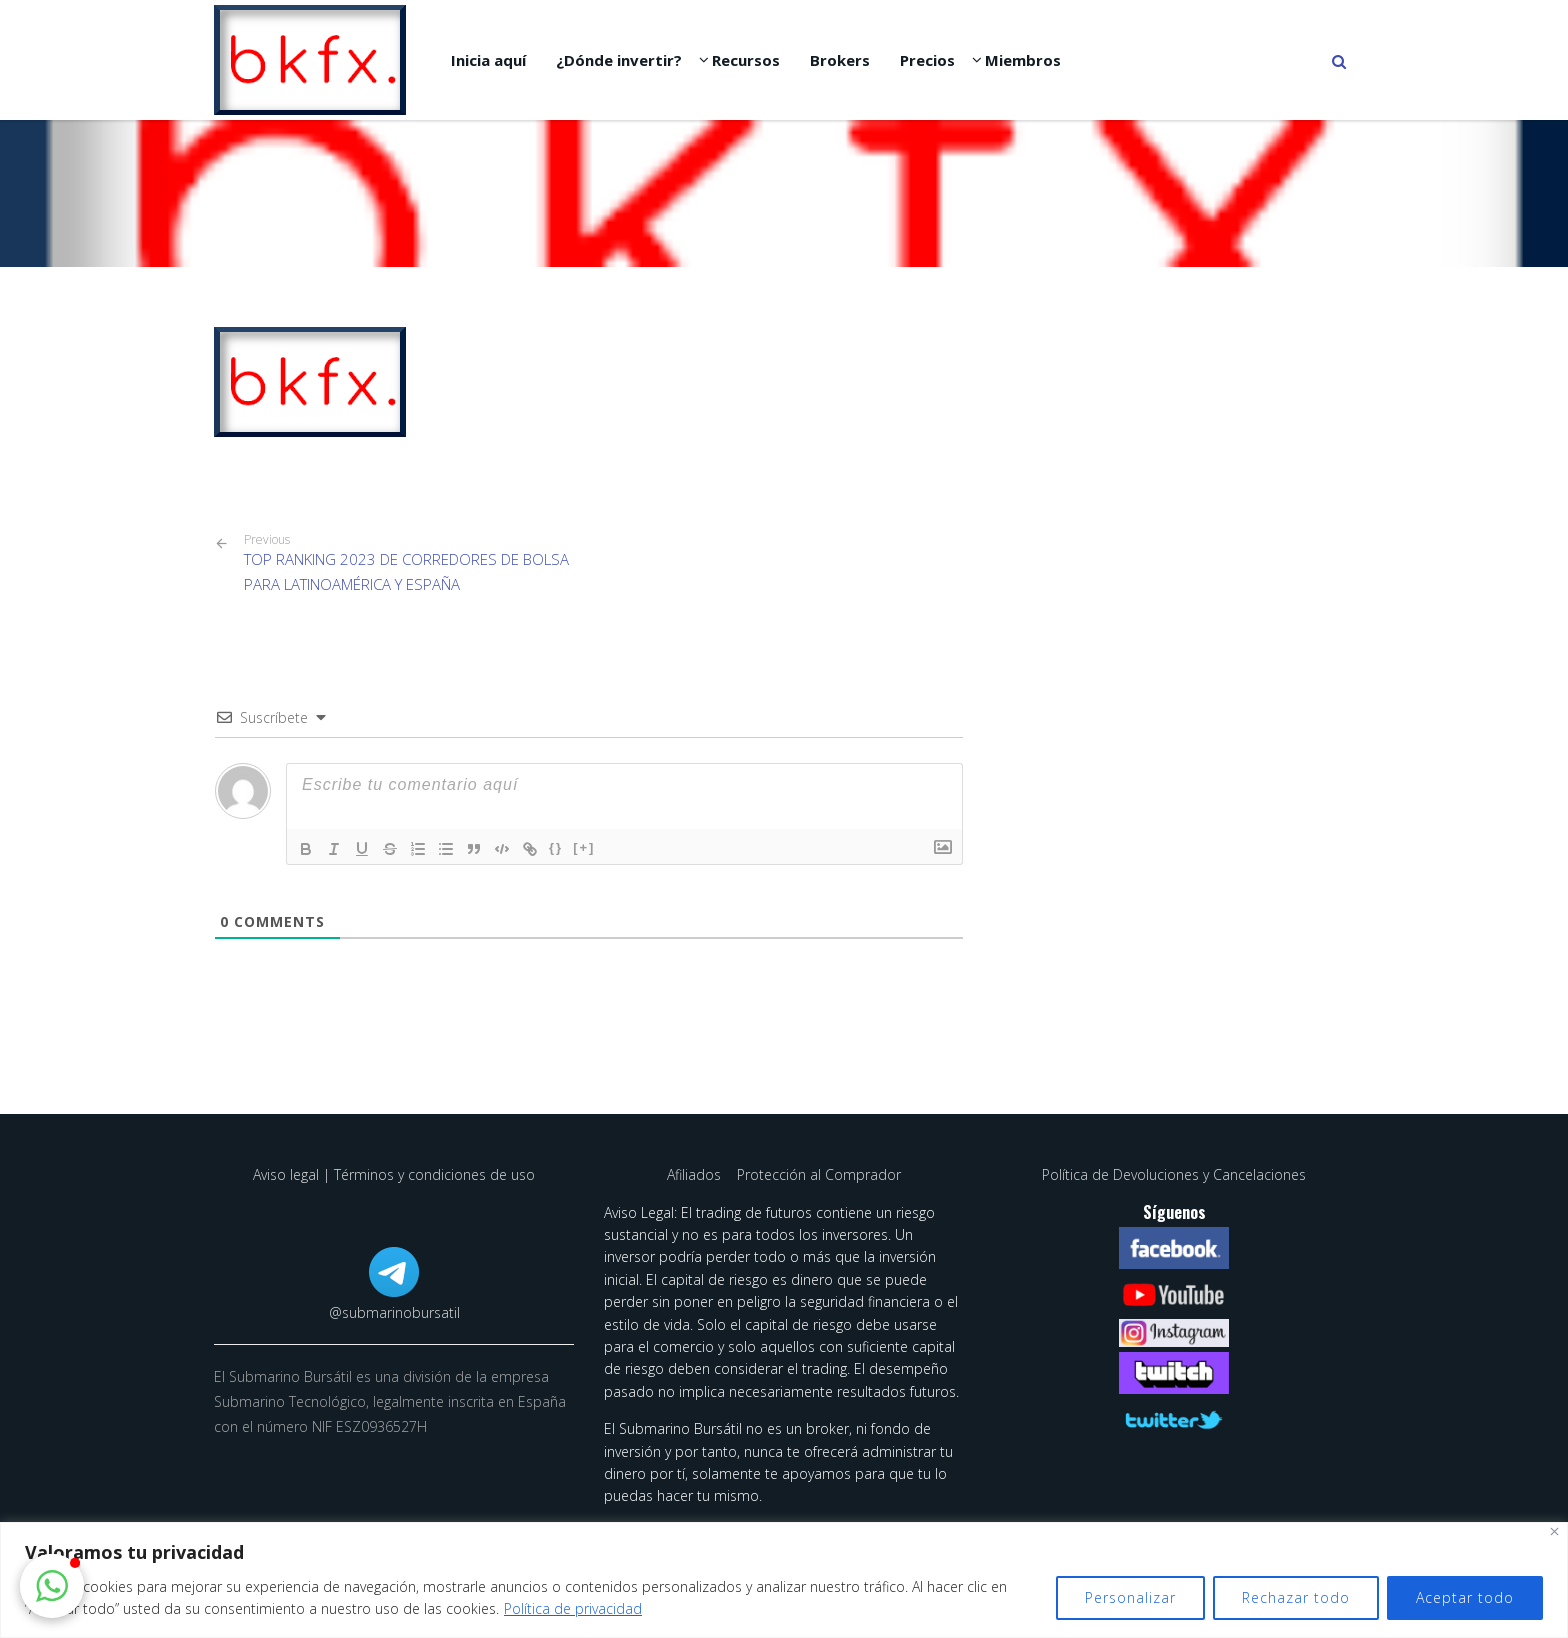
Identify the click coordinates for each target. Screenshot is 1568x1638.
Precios (927, 60)
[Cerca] (1554, 1531)
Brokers (840, 60)
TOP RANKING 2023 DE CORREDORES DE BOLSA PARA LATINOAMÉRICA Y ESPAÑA (409, 563)
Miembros (1023, 60)
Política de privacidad (573, 1608)
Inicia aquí (488, 60)
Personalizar (1130, 1597)
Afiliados (696, 1174)
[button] (52, 1586)
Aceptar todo (1465, 1597)
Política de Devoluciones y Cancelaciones (1174, 1174)
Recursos (746, 60)
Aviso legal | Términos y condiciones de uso (394, 1174)
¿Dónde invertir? (619, 60)
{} (556, 847)
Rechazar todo (1296, 1597)
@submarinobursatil (394, 1312)
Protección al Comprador (819, 1174)
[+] (584, 847)
